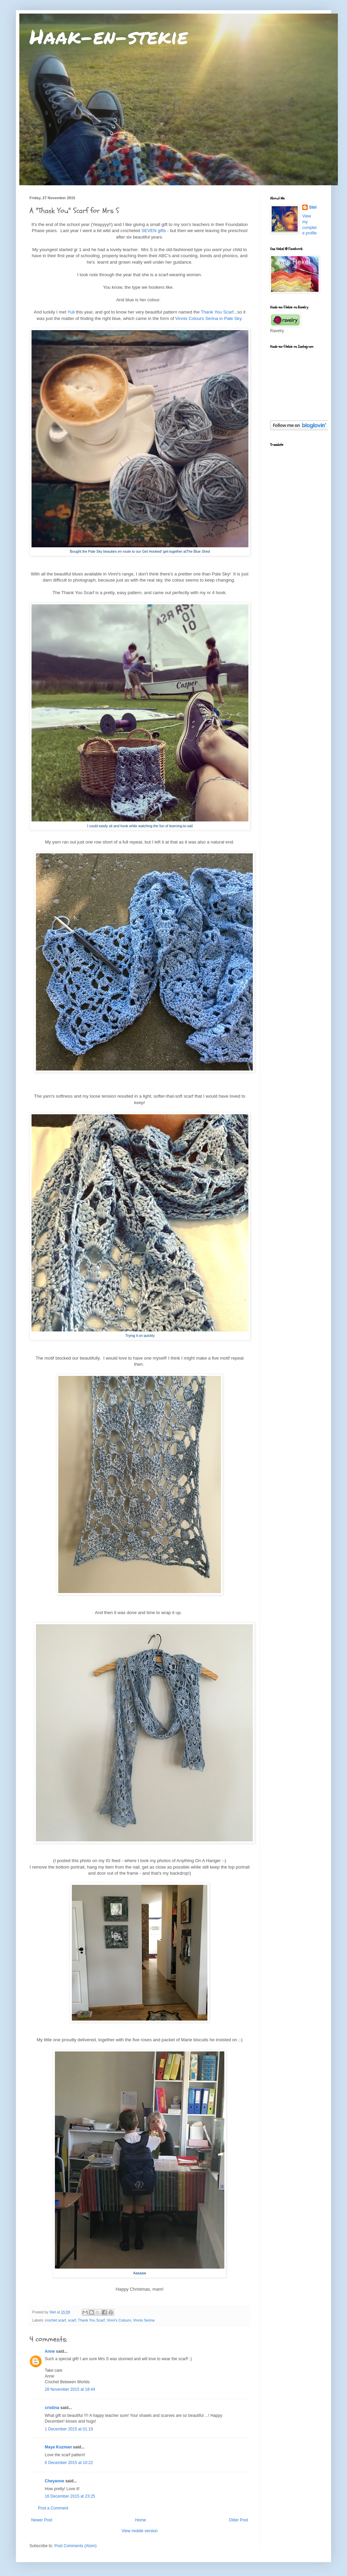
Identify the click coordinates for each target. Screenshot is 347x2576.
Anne (50, 2351)
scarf (72, 2320)
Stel (313, 207)
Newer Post (41, 2520)
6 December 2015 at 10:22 (69, 2462)
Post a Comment (53, 2508)
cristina (52, 2407)
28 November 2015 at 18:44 (70, 2389)
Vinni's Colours (119, 2320)
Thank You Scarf (217, 312)
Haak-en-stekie (108, 36)
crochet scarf (55, 2320)
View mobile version (140, 2530)
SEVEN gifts (153, 230)
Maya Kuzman (58, 2447)
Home (140, 2520)
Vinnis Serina (144, 2320)
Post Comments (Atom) (75, 2545)
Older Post (238, 2520)
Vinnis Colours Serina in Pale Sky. (209, 318)
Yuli (71, 312)
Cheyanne (54, 2481)
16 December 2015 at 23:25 (70, 2496)
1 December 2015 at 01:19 (69, 2429)
